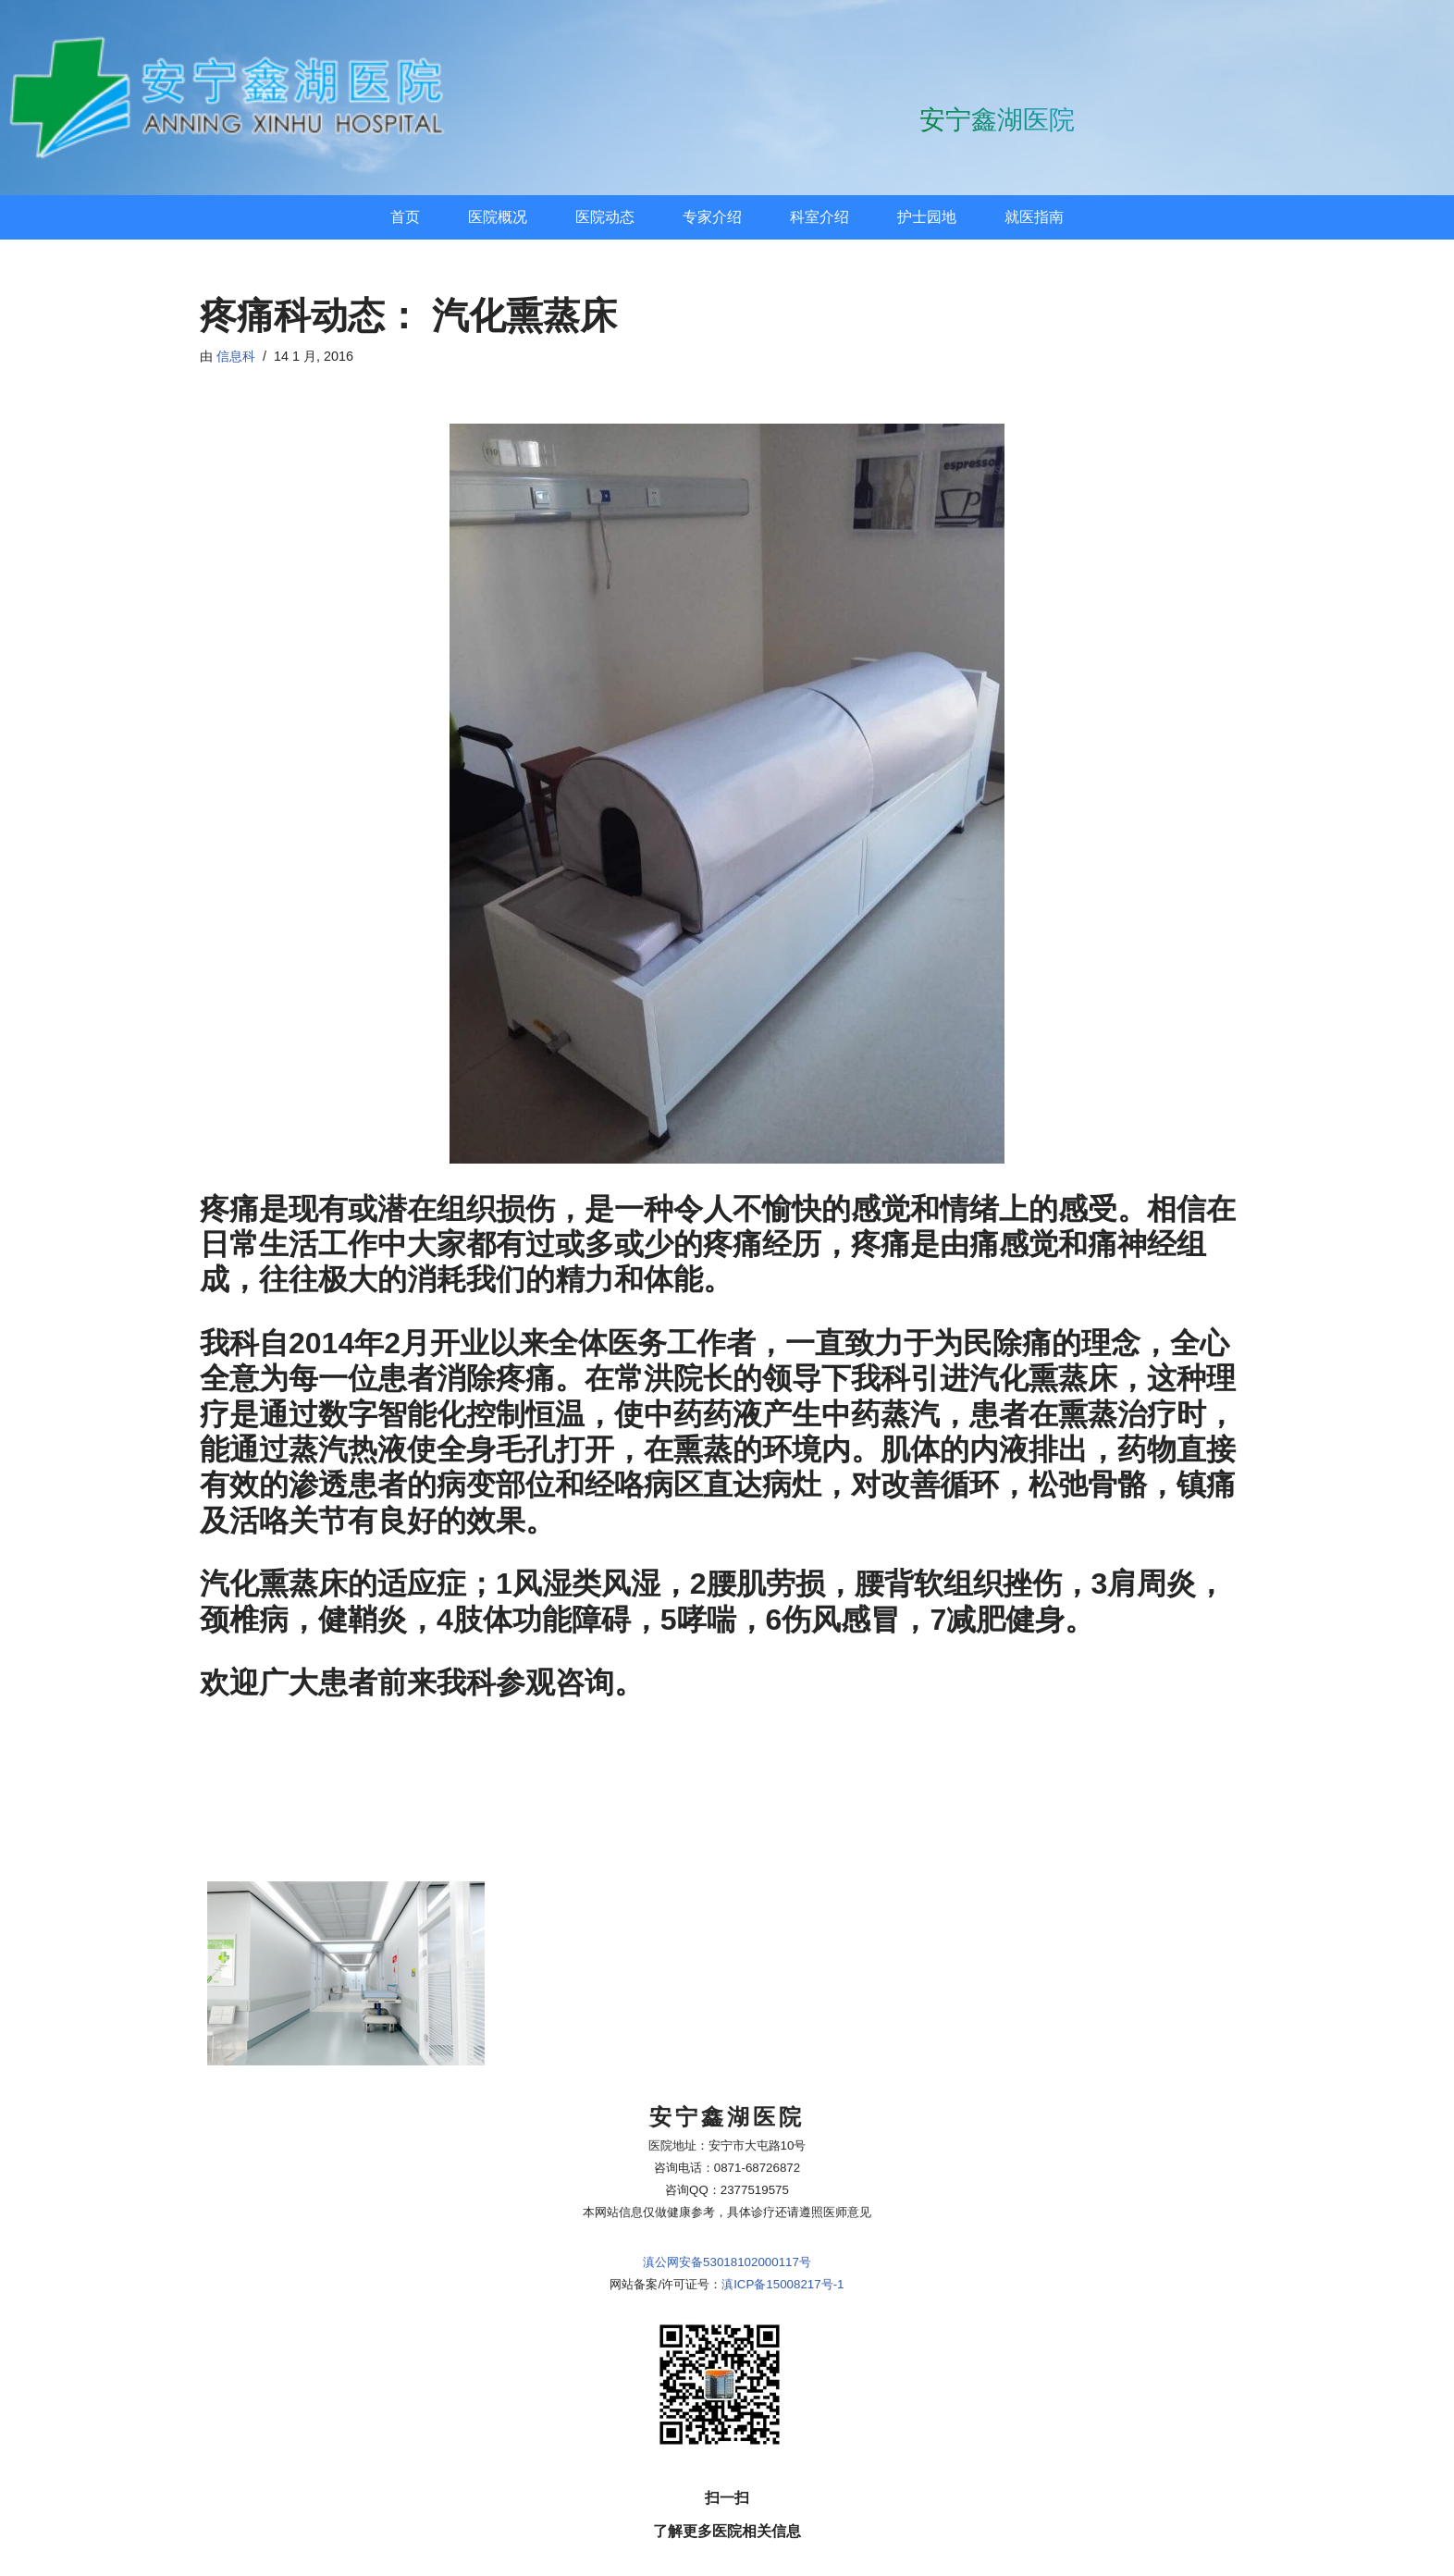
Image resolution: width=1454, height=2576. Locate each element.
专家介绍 (712, 217)
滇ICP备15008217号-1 (782, 2101)
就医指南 (1034, 217)
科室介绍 (819, 217)
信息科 (235, 356)
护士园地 (926, 217)
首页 (405, 217)
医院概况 (497, 217)
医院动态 (605, 217)
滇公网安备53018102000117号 (727, 2079)
